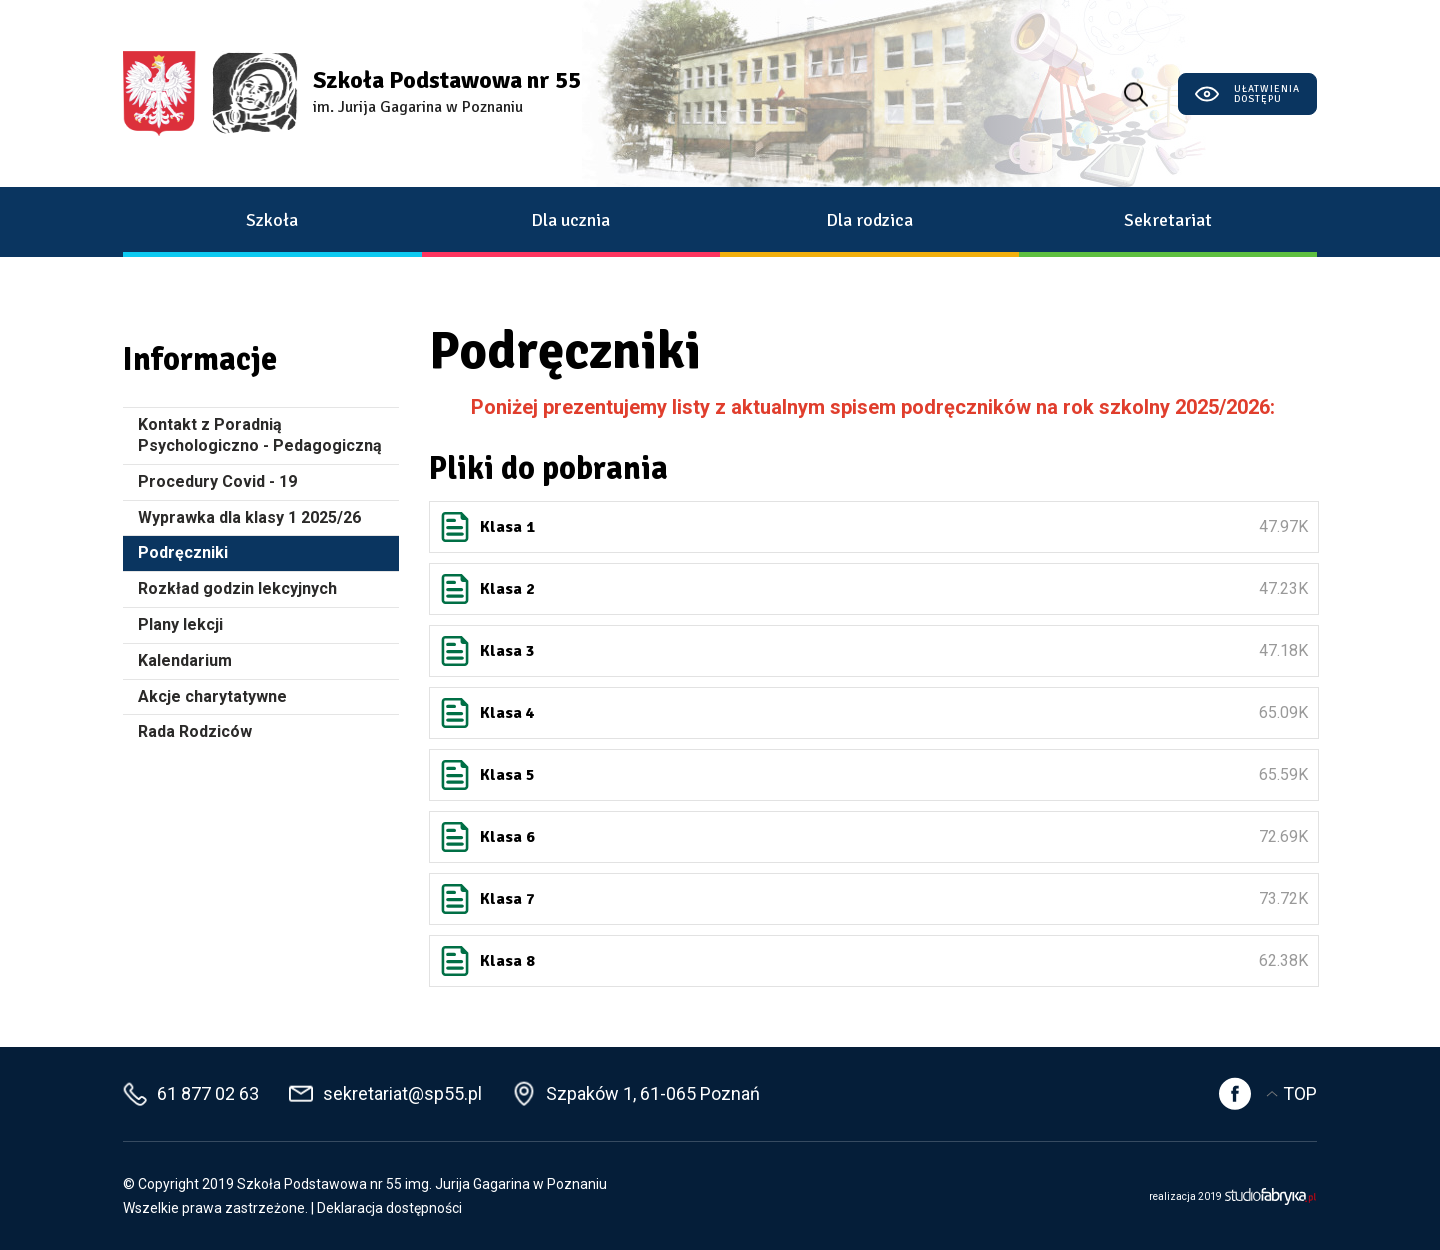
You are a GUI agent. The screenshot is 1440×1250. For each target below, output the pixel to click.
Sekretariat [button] (1168, 220)
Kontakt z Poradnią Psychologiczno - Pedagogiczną (260, 435)
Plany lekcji (180, 624)
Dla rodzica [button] (869, 220)
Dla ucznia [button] (570, 220)
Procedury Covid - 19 (217, 481)
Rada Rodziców (195, 731)
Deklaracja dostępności (389, 1208)
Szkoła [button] (272, 220)
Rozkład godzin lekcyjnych (237, 588)
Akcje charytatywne (212, 696)
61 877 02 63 (208, 1093)
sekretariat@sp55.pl (402, 1093)
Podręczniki (183, 552)
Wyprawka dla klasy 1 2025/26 (249, 517)
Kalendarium (185, 660)
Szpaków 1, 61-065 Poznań (653, 1093)
